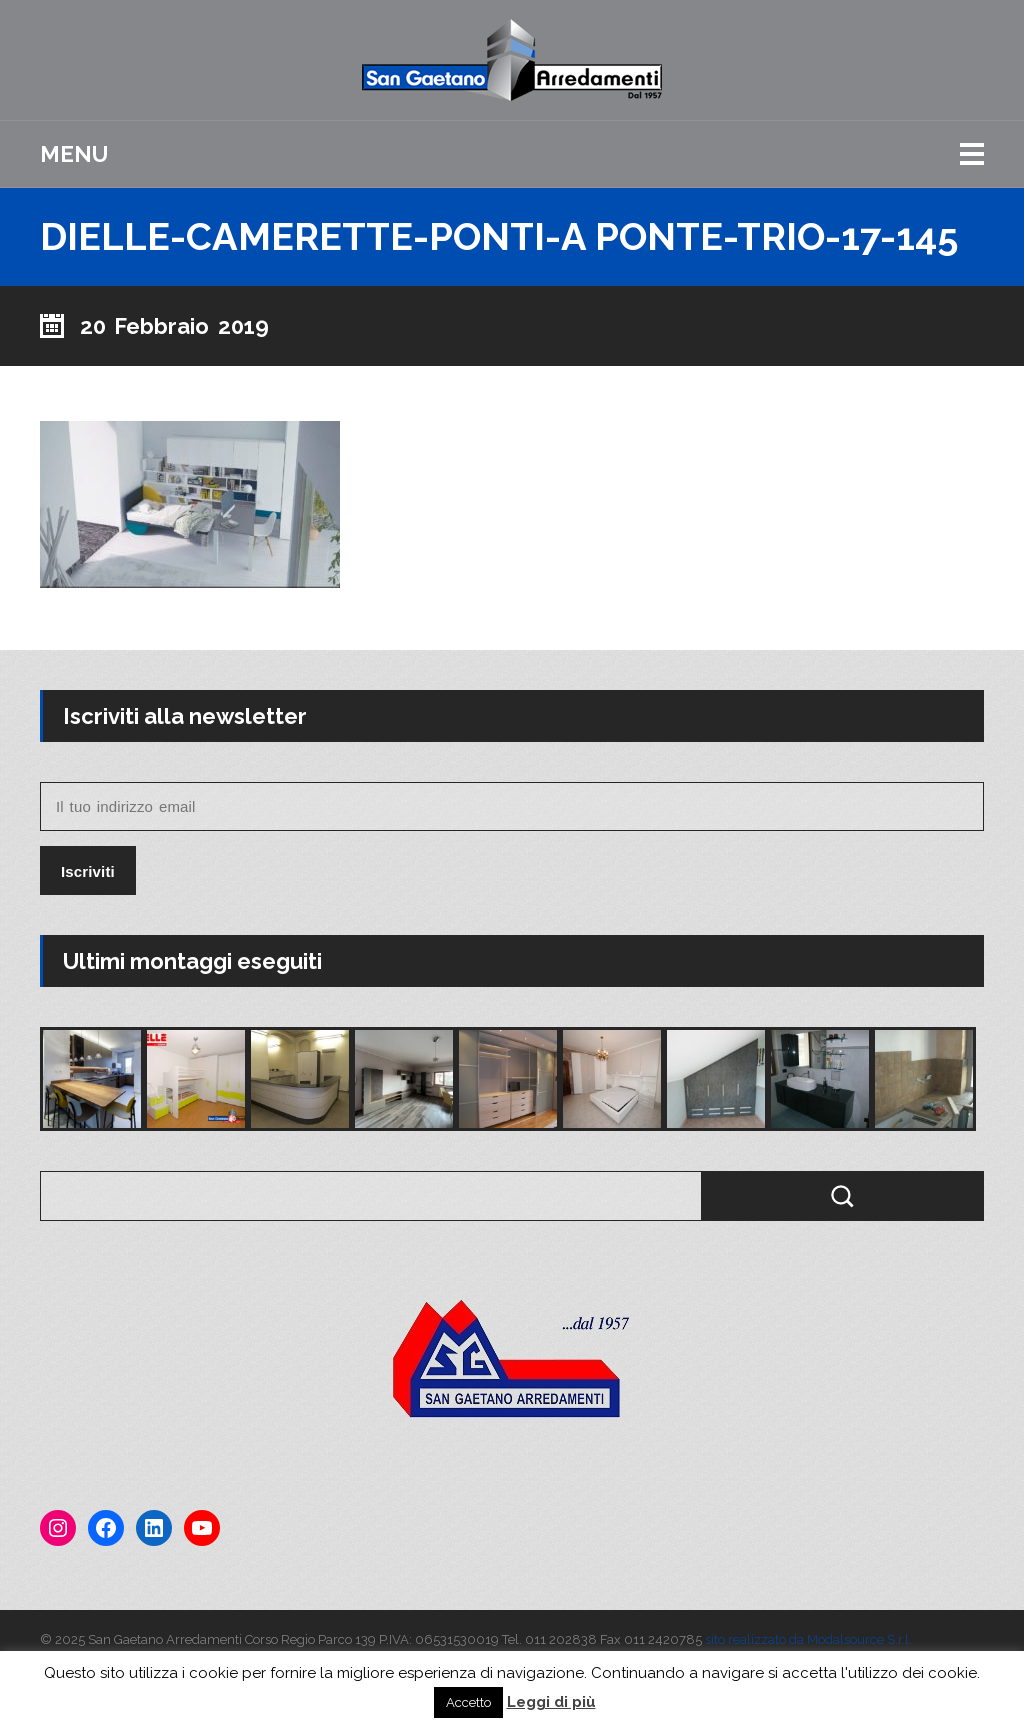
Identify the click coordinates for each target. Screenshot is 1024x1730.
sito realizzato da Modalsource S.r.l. (808, 1639)
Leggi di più (551, 1702)
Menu (74, 154)
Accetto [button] (468, 1702)
